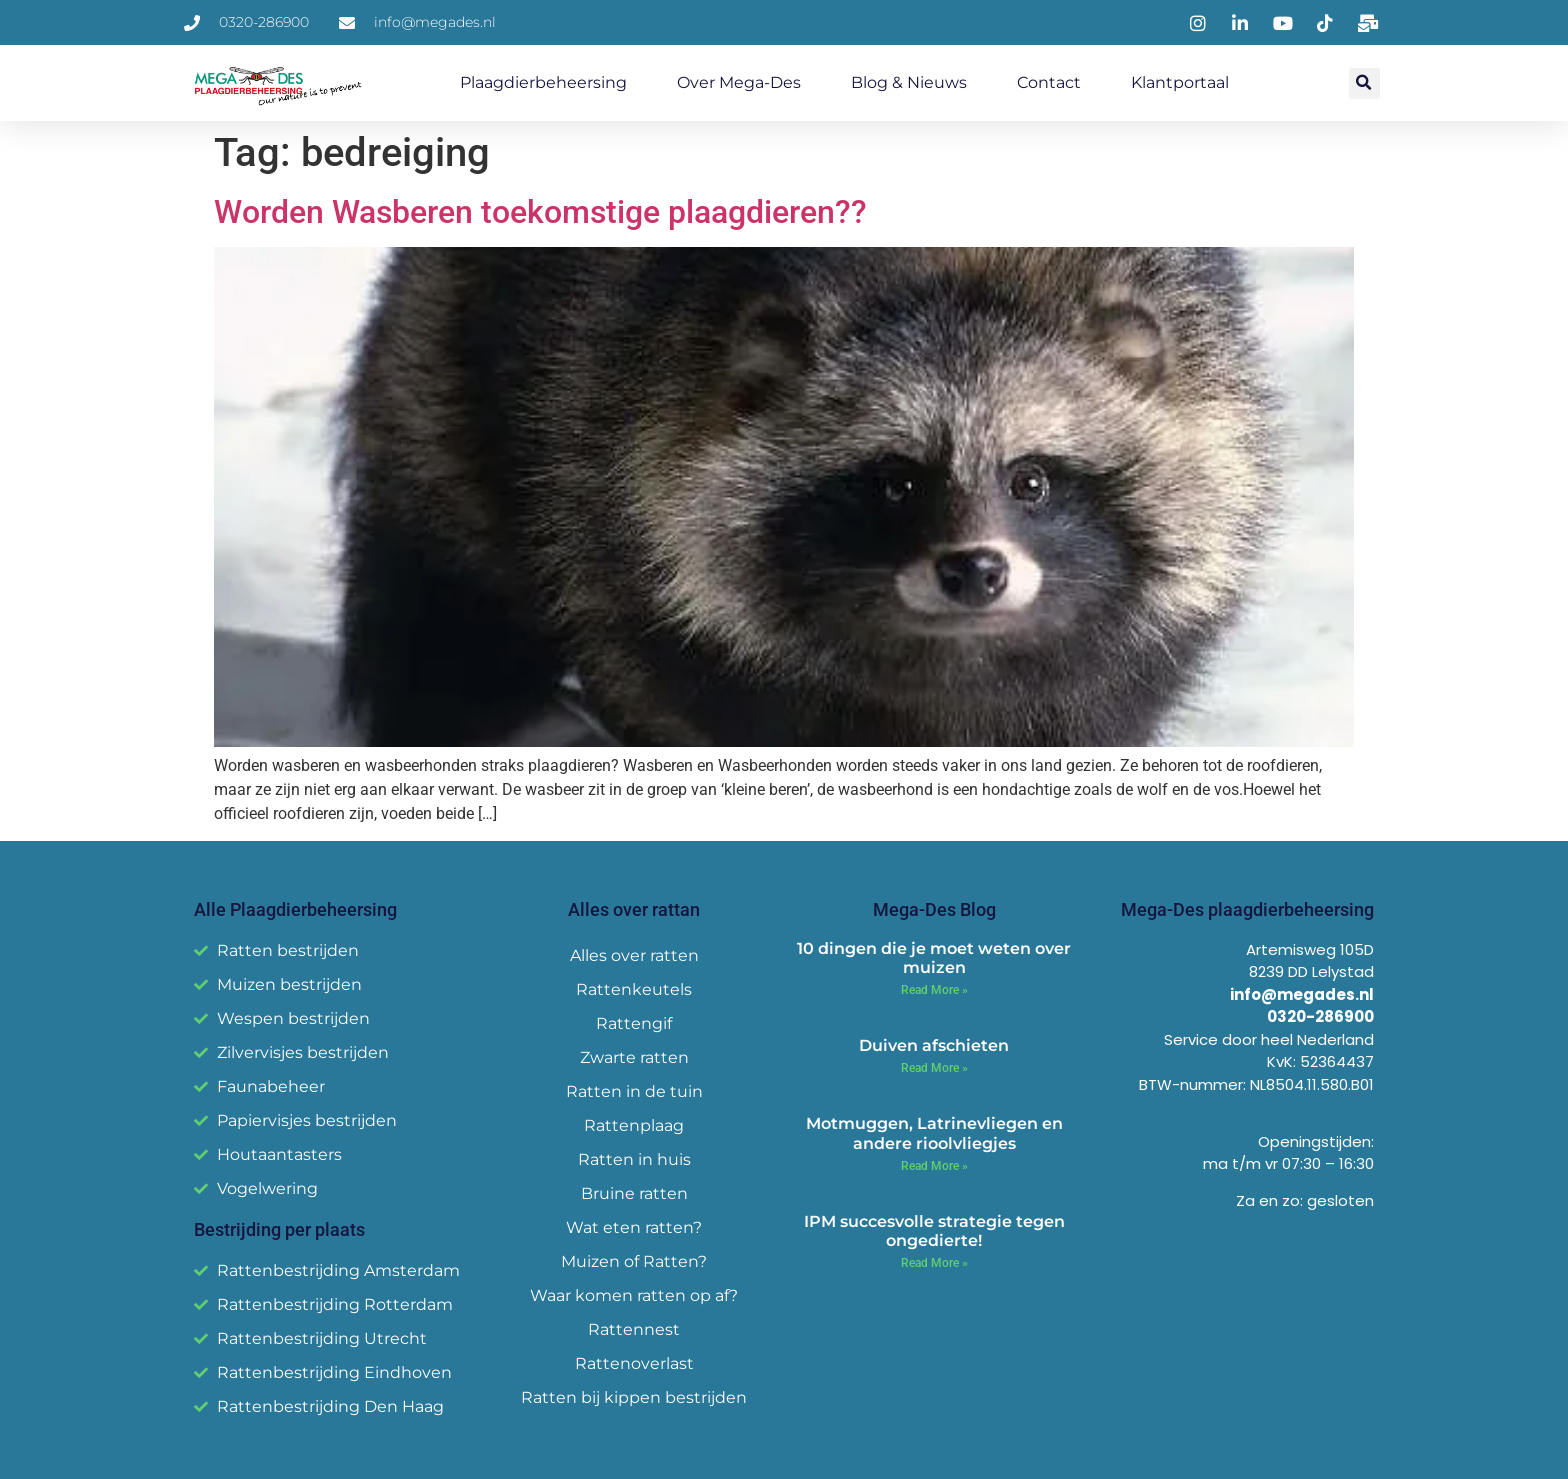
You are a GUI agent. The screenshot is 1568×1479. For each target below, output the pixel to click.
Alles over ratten (634, 955)
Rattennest (634, 1329)
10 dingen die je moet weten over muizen (934, 958)
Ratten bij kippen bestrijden (634, 1397)
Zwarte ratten (634, 1057)
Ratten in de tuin (634, 1091)
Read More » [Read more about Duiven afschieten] (934, 1068)
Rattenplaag (634, 1125)
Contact (1049, 82)
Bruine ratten (634, 1193)
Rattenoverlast (634, 1363)
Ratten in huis (634, 1159)
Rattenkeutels (634, 989)
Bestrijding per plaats (279, 1229)
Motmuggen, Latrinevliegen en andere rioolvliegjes (934, 1133)
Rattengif (634, 1023)
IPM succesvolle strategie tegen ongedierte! (934, 1231)
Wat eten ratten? (634, 1227)
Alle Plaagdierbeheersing (295, 909)
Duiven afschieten (934, 1045)
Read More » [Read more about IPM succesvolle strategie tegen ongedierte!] (934, 1263)
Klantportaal (1180, 82)
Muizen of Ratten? (634, 1261)
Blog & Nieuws (909, 82)
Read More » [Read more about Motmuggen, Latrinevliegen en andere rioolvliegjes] (934, 1166)
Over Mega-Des (739, 82)
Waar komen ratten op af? (634, 1295)
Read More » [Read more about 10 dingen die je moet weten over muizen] (934, 990)
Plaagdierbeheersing (543, 82)
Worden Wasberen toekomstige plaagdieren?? (540, 212)
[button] (1364, 83)
